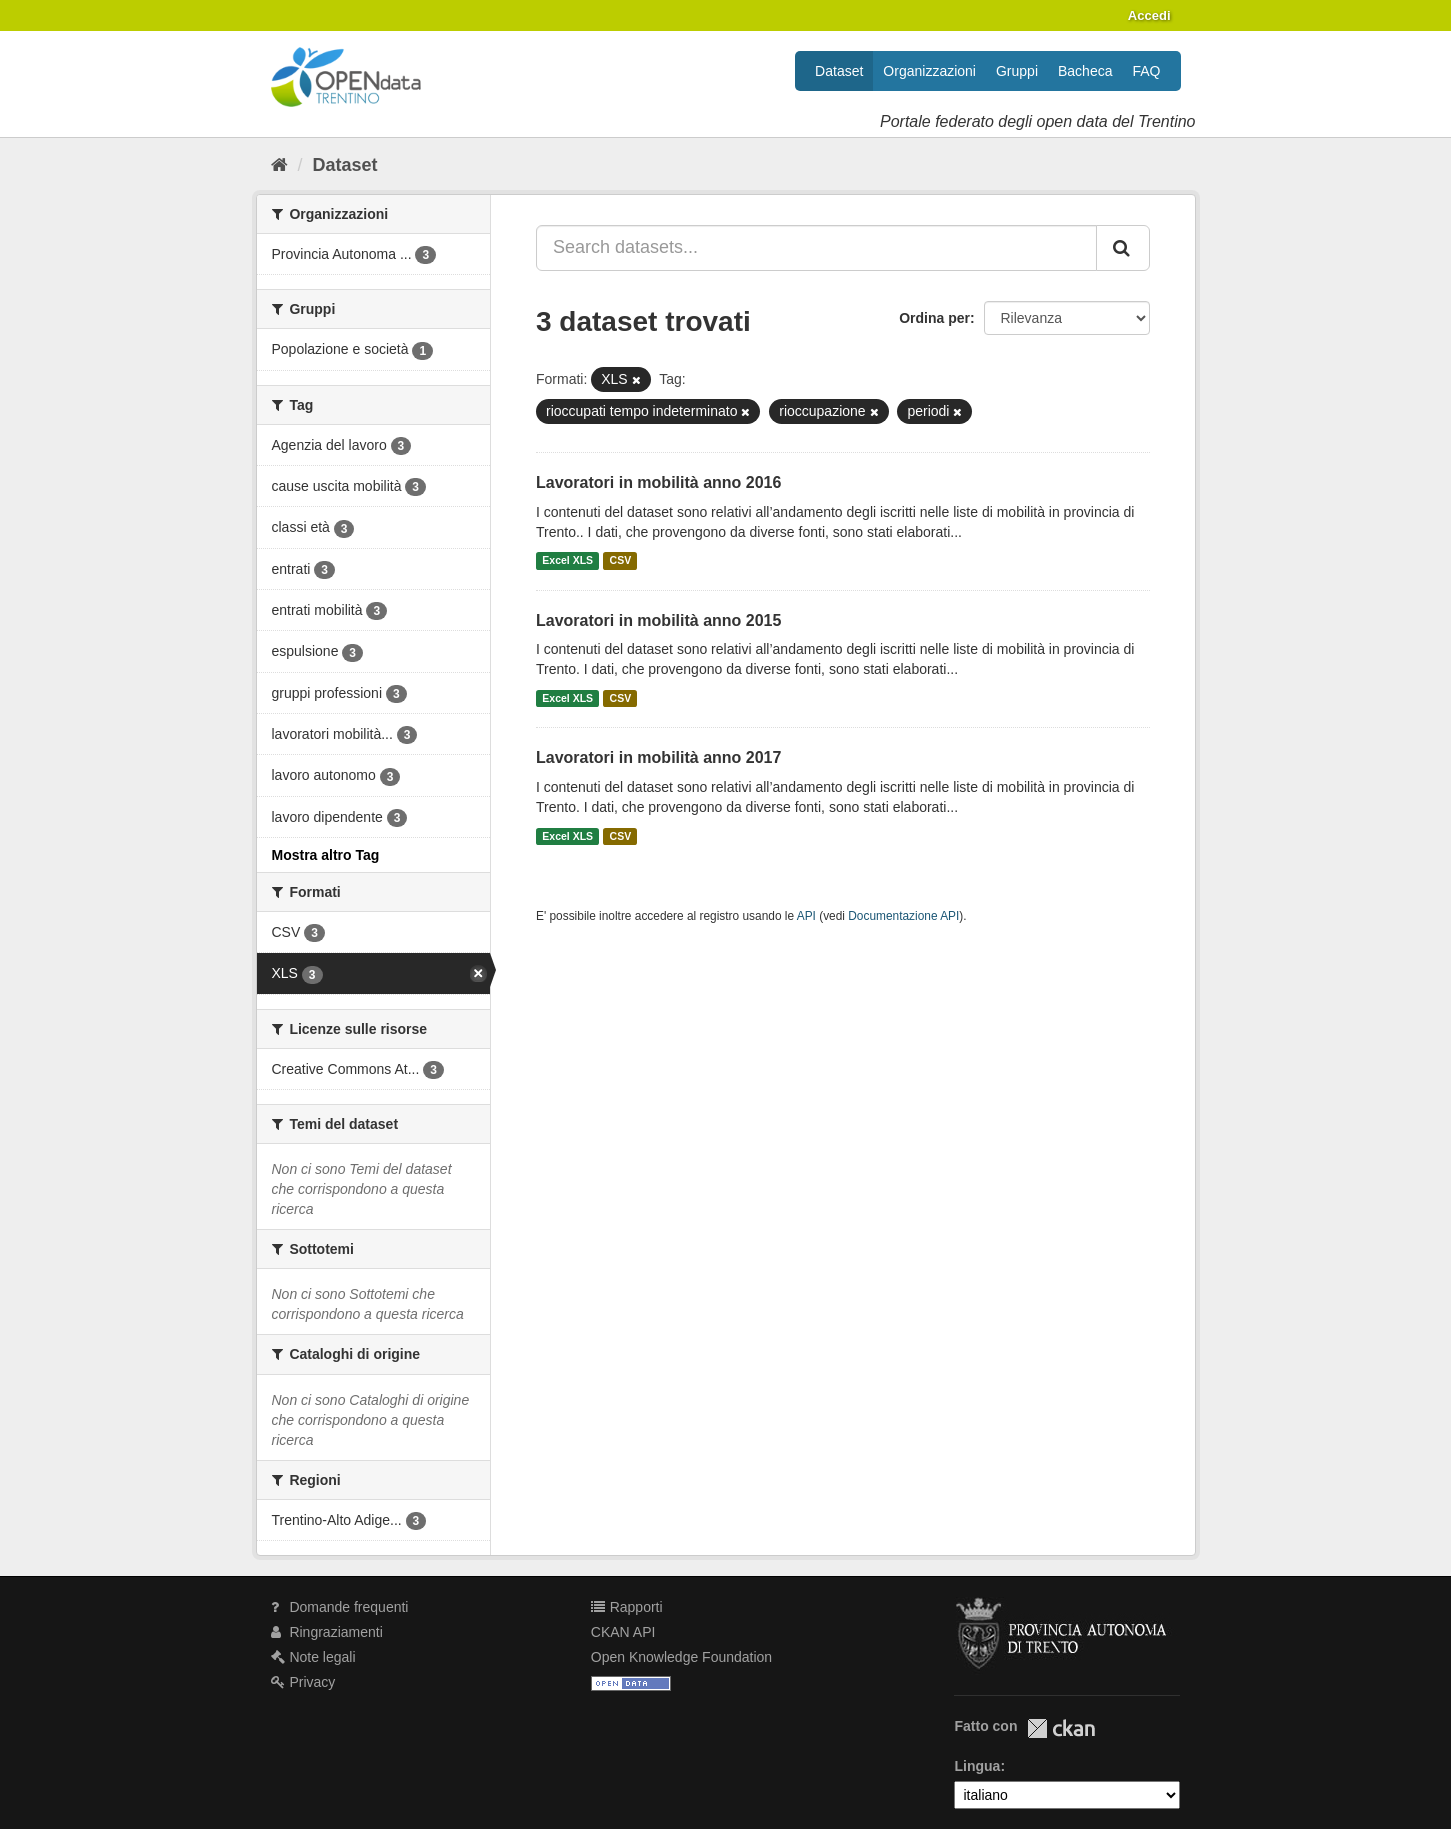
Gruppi (1017, 71)
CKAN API (623, 1632)
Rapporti (627, 1607)
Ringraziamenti (327, 1632)
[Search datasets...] (816, 248)
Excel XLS (567, 561)
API (806, 916)
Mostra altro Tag (326, 855)
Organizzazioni (929, 71)
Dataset (839, 71)
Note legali (313, 1657)
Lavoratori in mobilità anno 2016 (658, 482)
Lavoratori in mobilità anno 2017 (658, 757)
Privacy (303, 1682)
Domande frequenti (340, 1607)
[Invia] (1123, 248)
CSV (621, 561)
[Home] (279, 165)
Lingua (977, 1766)
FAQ (1146, 71)
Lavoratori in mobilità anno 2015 (658, 620)
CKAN (1061, 1728)
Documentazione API (903, 916)
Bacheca (1085, 71)
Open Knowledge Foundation (681, 1657)
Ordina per (934, 318)
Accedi (1149, 15)
